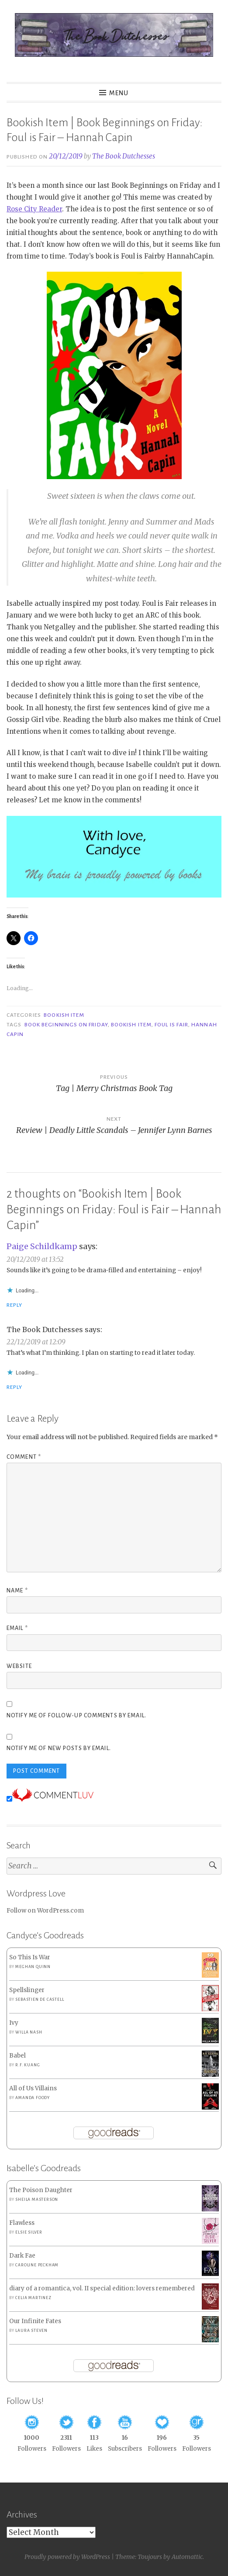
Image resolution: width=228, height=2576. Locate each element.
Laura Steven (31, 2330)
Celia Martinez (33, 2298)
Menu (119, 93)
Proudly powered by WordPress (67, 2557)
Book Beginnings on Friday (66, 1025)
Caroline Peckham (37, 2265)
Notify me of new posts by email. (59, 1748)
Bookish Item (64, 1015)
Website (19, 1666)
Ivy (13, 2023)
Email (17, 1628)
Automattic (187, 2557)
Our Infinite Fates (35, 2321)
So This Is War (29, 1957)
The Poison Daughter (41, 2190)
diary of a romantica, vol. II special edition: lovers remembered (102, 2288)
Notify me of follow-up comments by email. (76, 1716)
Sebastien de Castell (39, 1999)
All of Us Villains (33, 2088)
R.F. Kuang (27, 2065)
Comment (24, 1457)
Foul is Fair (171, 1025)
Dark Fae (22, 2255)
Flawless (22, 2223)
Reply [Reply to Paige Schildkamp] (14, 1305)
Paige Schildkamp (42, 1246)
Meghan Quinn (33, 1967)
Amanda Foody (32, 2098)
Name (17, 1591)
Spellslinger (27, 1990)
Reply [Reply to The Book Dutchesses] (14, 1387)
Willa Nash (28, 2032)
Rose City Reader (34, 209)
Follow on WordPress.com (45, 1910)
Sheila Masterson (36, 2199)
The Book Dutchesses (123, 156)
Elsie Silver (28, 2232)
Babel (17, 2055)
